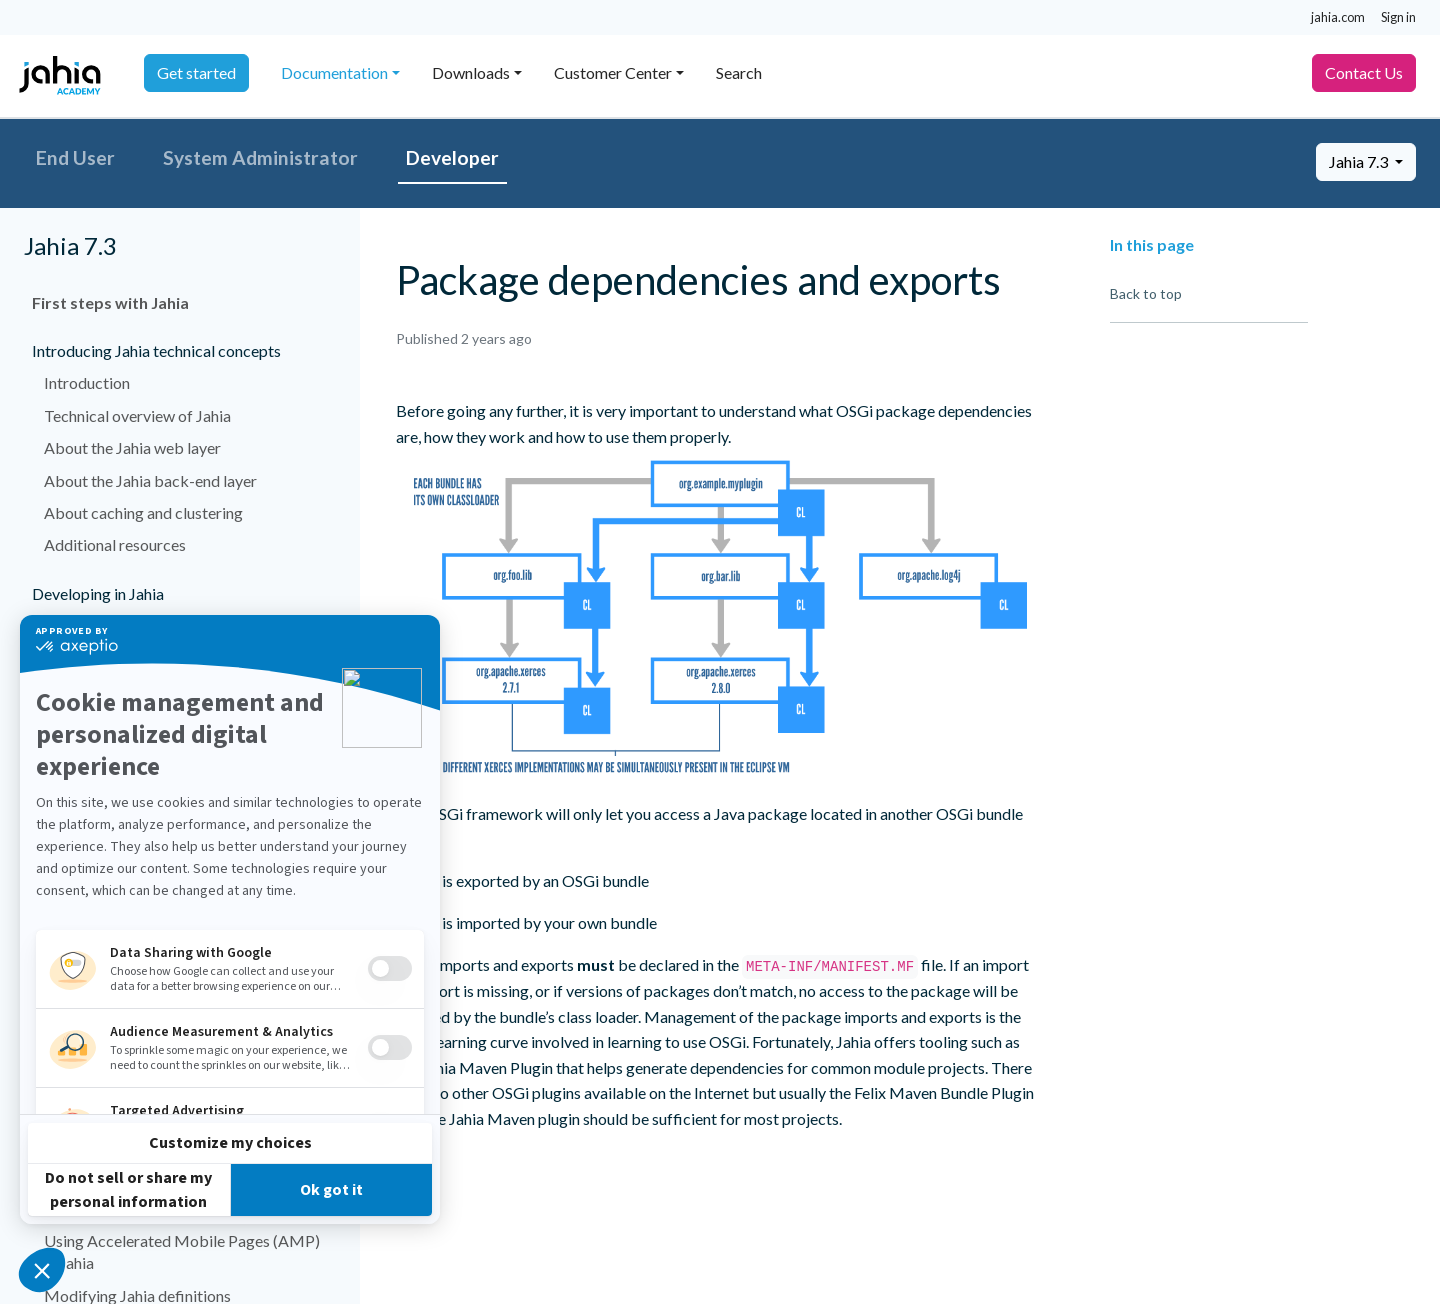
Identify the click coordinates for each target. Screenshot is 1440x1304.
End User (75, 157)
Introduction (87, 382)
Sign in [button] (1398, 17)
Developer (452, 157)
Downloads (471, 72)
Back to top (1146, 293)
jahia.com (1338, 17)
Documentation (334, 72)
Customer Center (613, 72)
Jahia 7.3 (1360, 161)
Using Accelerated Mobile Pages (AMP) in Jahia (182, 1251)
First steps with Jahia (110, 302)
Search (739, 72)
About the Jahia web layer (132, 447)
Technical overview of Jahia (137, 415)
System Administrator (260, 157)
